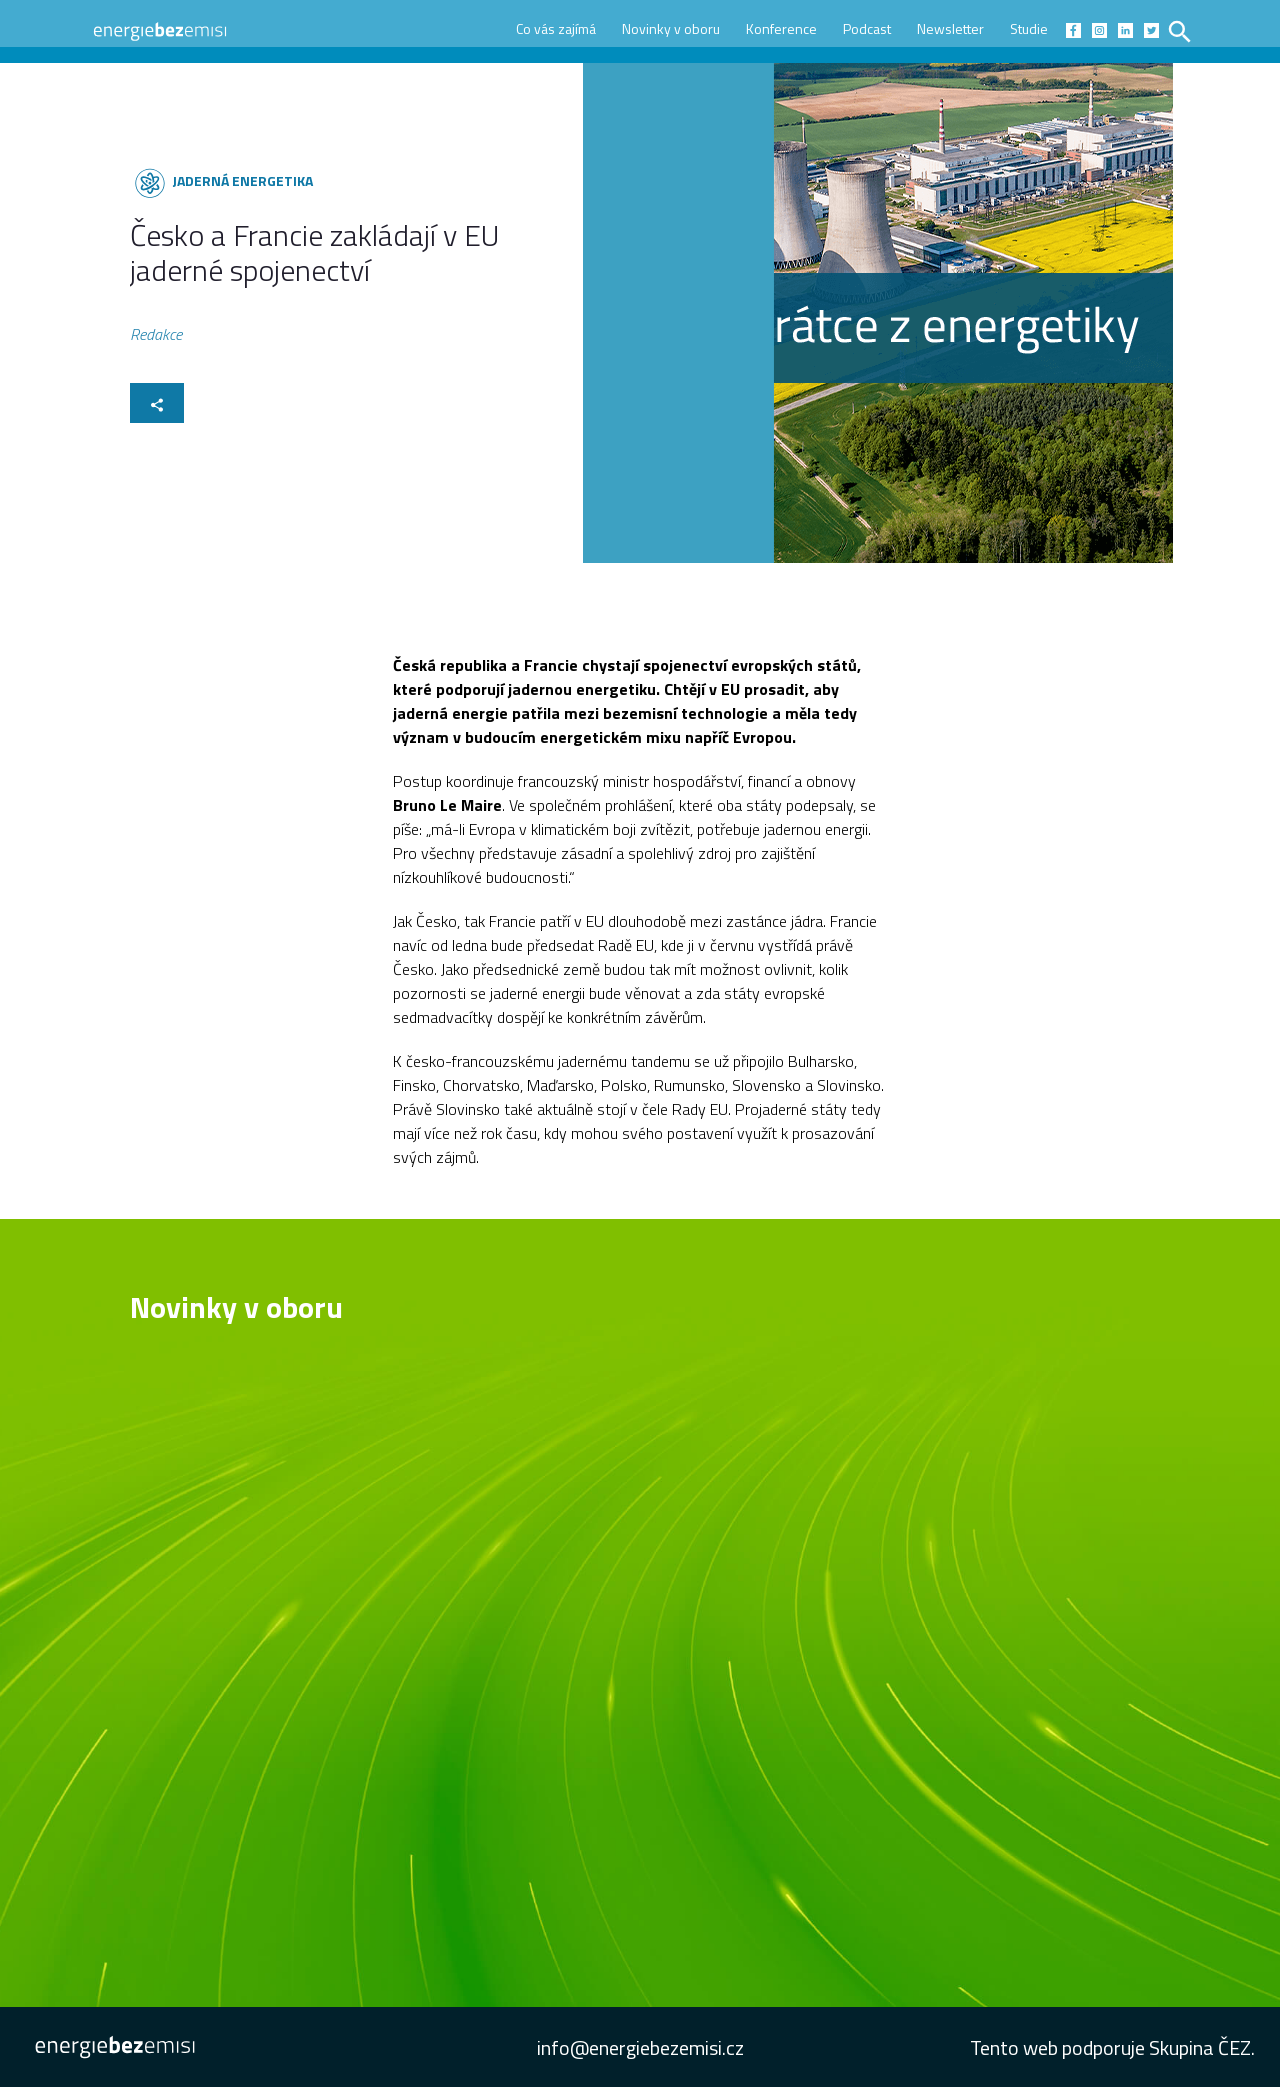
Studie (1029, 28)
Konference (781, 28)
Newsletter (950, 28)
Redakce (156, 338)
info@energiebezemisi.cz (640, 2047)
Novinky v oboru (671, 28)
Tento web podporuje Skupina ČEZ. (1112, 2047)
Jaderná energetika (242, 180)
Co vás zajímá (556, 28)
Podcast (867, 28)
